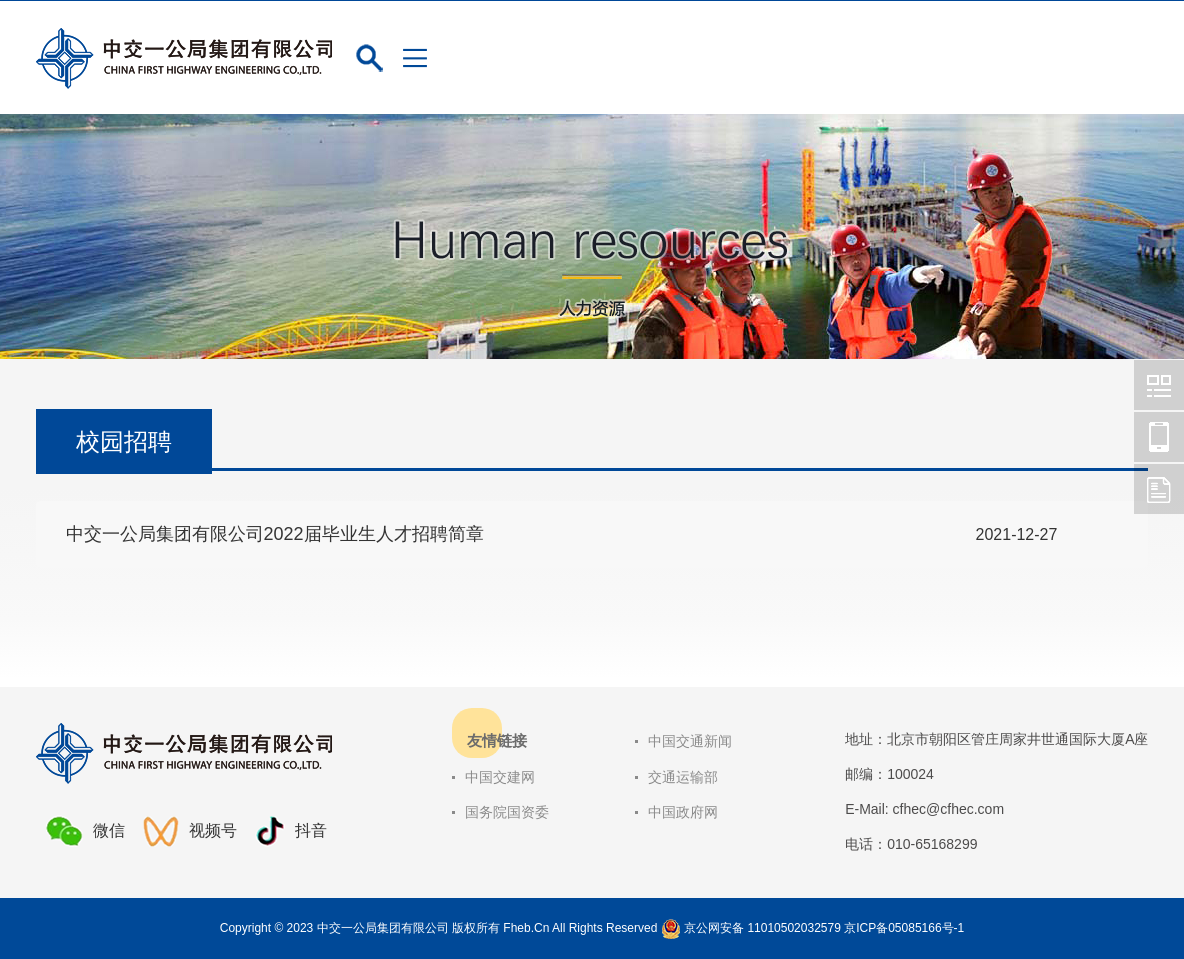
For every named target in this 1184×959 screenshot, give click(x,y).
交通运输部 (683, 777)
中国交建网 (500, 777)
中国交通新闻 (690, 741)
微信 (85, 831)
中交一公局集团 (1159, 385)
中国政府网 (683, 812)
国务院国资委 (507, 812)
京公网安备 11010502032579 (762, 928)
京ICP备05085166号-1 (904, 928)
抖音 (291, 831)
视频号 (190, 831)
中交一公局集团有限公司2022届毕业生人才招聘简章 (275, 534)
